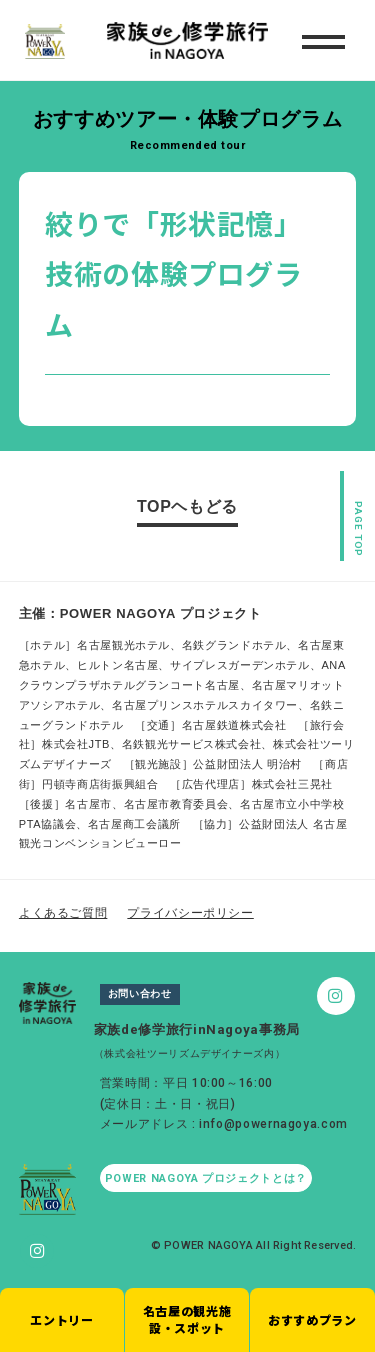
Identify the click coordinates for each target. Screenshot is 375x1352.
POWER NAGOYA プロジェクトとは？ (206, 1178)
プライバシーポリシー (190, 913)
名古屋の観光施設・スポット (187, 1319)
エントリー (61, 1319)
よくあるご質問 (63, 913)
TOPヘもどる (187, 506)
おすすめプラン (312, 1319)
